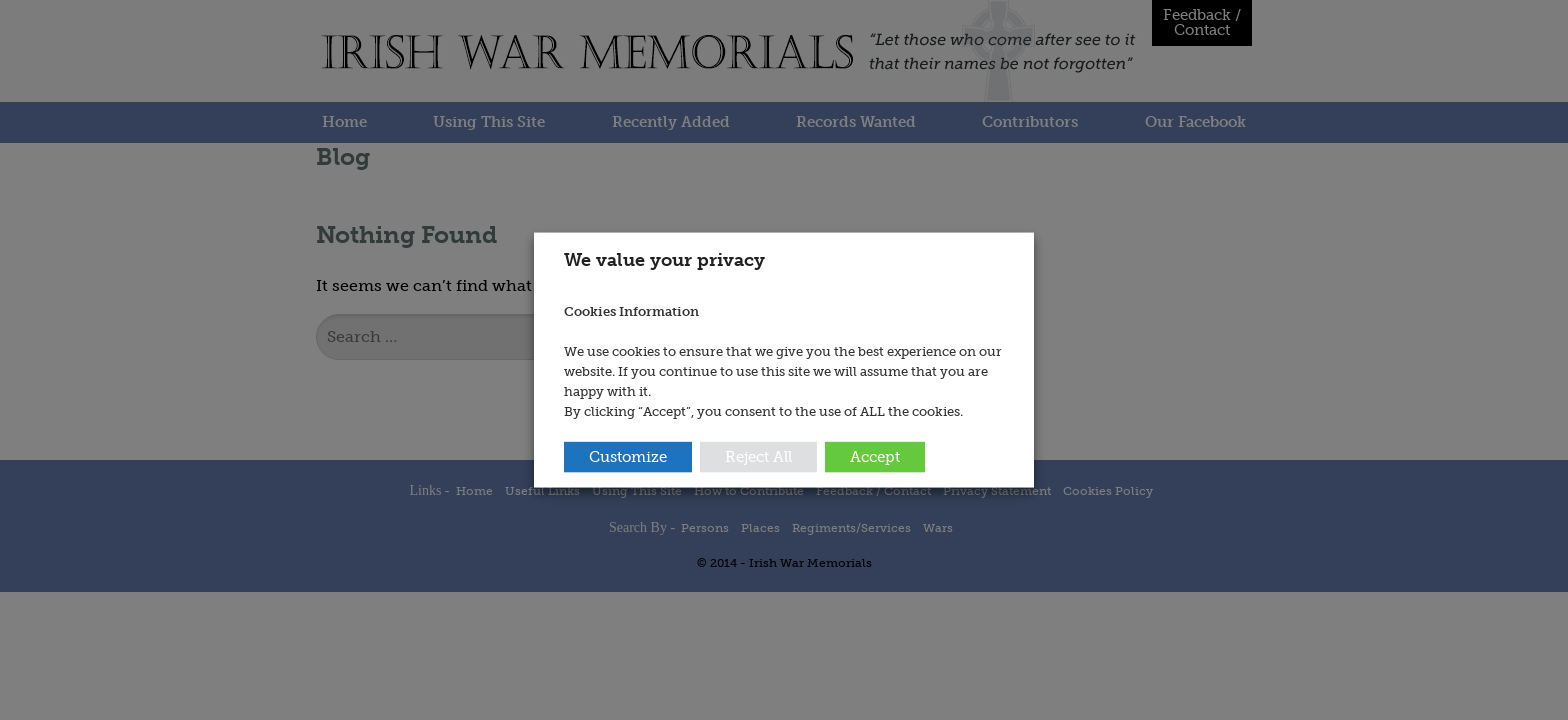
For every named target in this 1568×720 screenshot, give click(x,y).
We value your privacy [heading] (664, 260)
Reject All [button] (758, 456)
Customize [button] (628, 456)
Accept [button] (875, 456)
